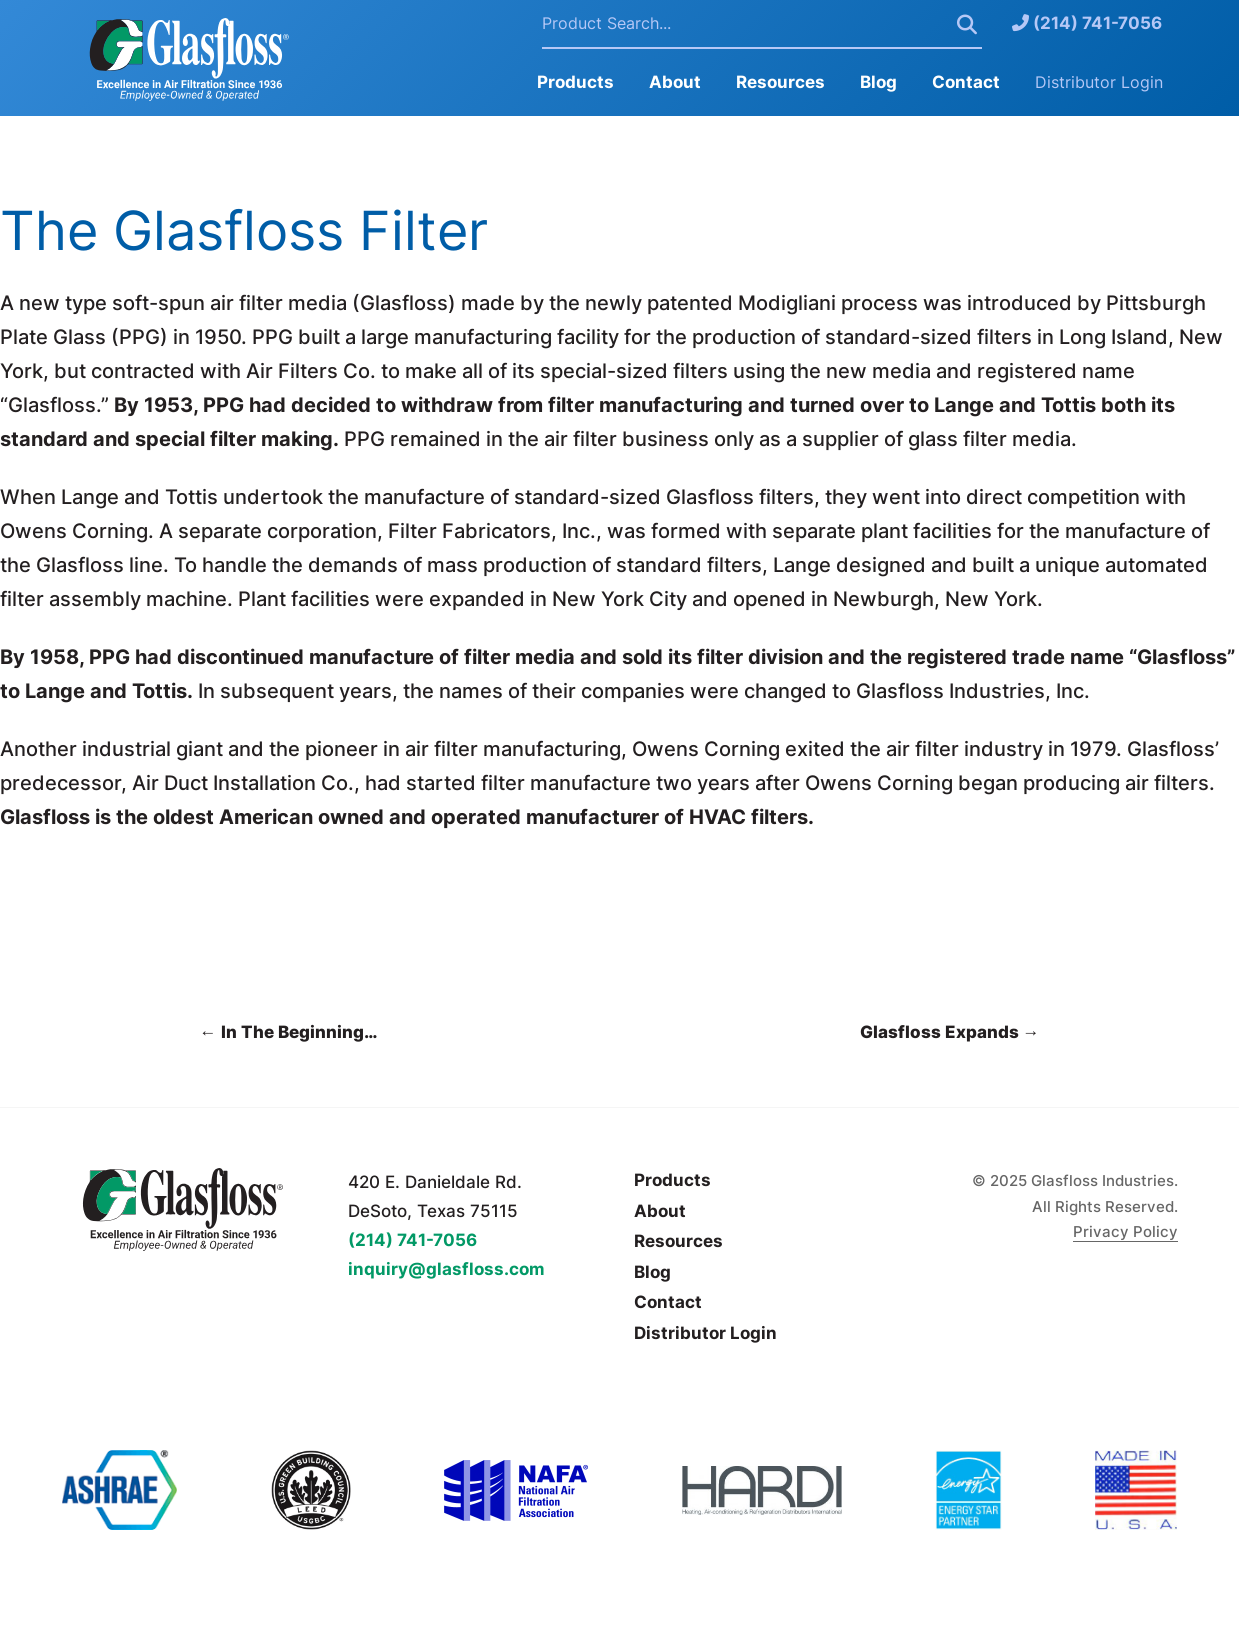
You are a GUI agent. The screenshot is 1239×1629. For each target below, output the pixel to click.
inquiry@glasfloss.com (446, 1269)
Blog (878, 82)
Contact (966, 82)
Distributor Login (1099, 82)
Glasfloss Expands (950, 1032)
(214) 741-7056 (1087, 23)
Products (575, 82)
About (675, 82)
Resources (780, 82)
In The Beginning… (288, 1032)
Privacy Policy (1125, 1231)
